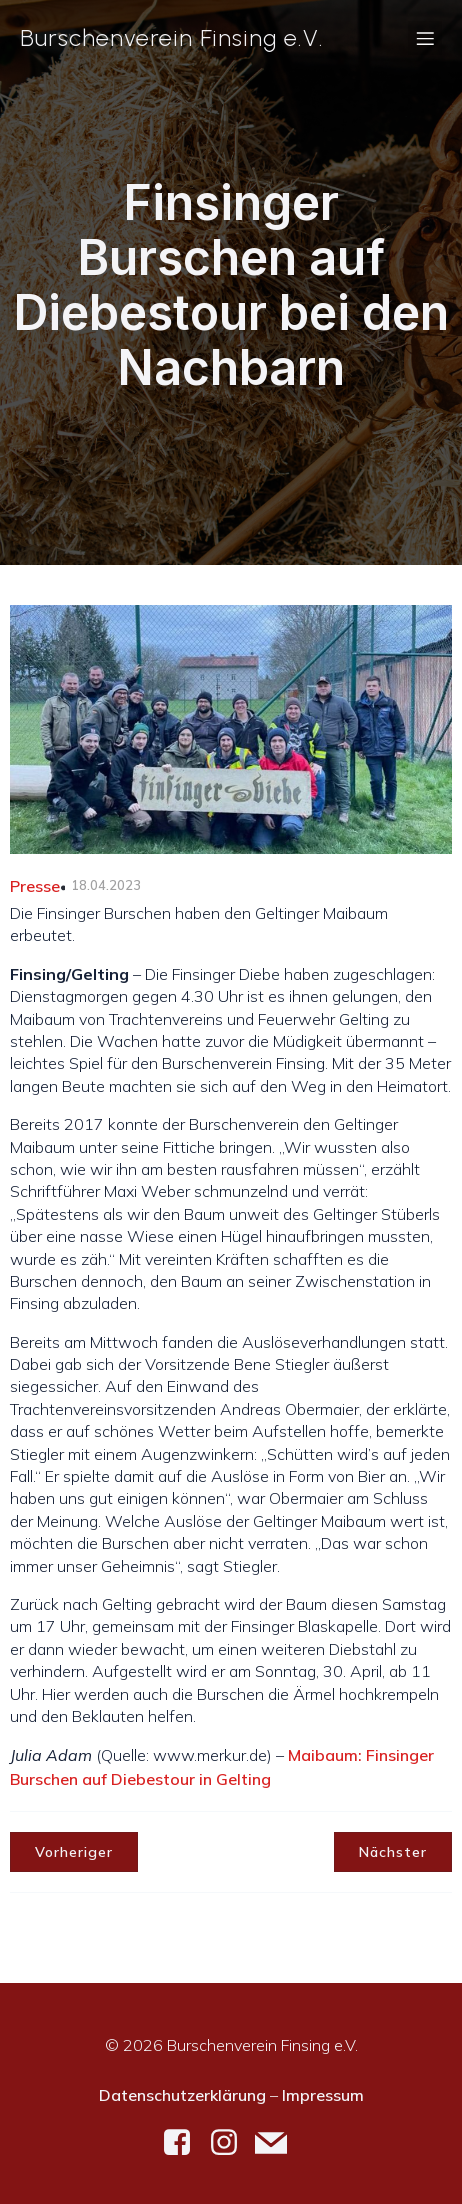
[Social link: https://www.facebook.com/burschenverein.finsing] (184, 2143)
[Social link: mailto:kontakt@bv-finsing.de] (278, 2143)
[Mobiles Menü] (425, 38)
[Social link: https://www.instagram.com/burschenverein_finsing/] (231, 2143)
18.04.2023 (106, 885)
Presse (35, 886)
